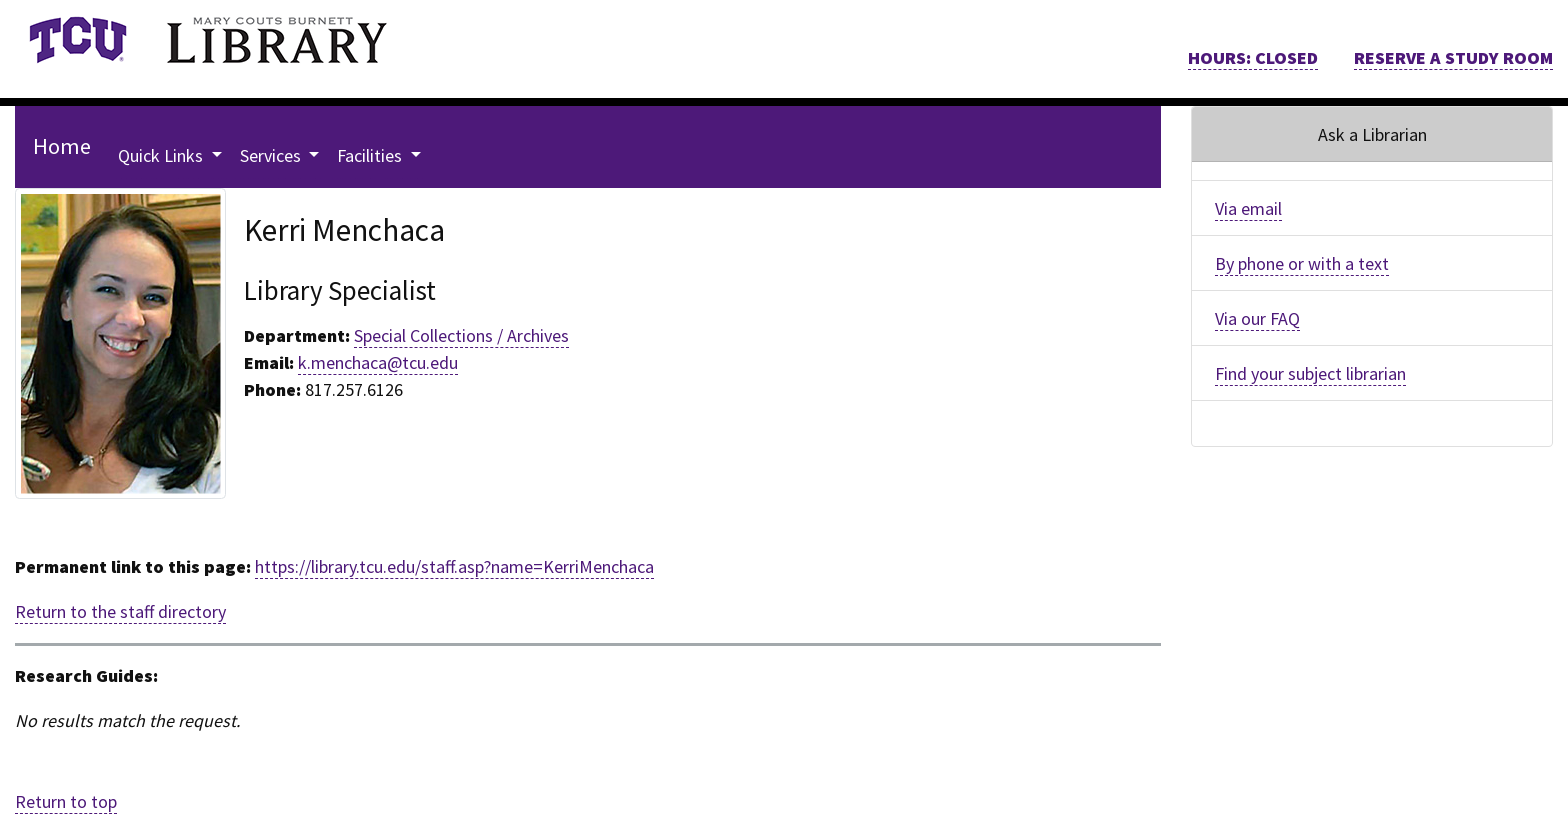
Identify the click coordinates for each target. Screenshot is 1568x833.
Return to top (66, 801)
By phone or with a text (1302, 263)
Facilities (371, 155)
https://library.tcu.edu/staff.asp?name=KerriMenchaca (454, 566)
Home (62, 146)
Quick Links (162, 155)
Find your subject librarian (1310, 373)
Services (272, 155)
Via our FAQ (1257, 318)
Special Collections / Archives (461, 335)
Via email (1248, 208)
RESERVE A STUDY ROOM (1453, 57)
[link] (77, 40)
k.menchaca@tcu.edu (378, 362)
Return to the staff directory (120, 611)
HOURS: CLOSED (1253, 57)
